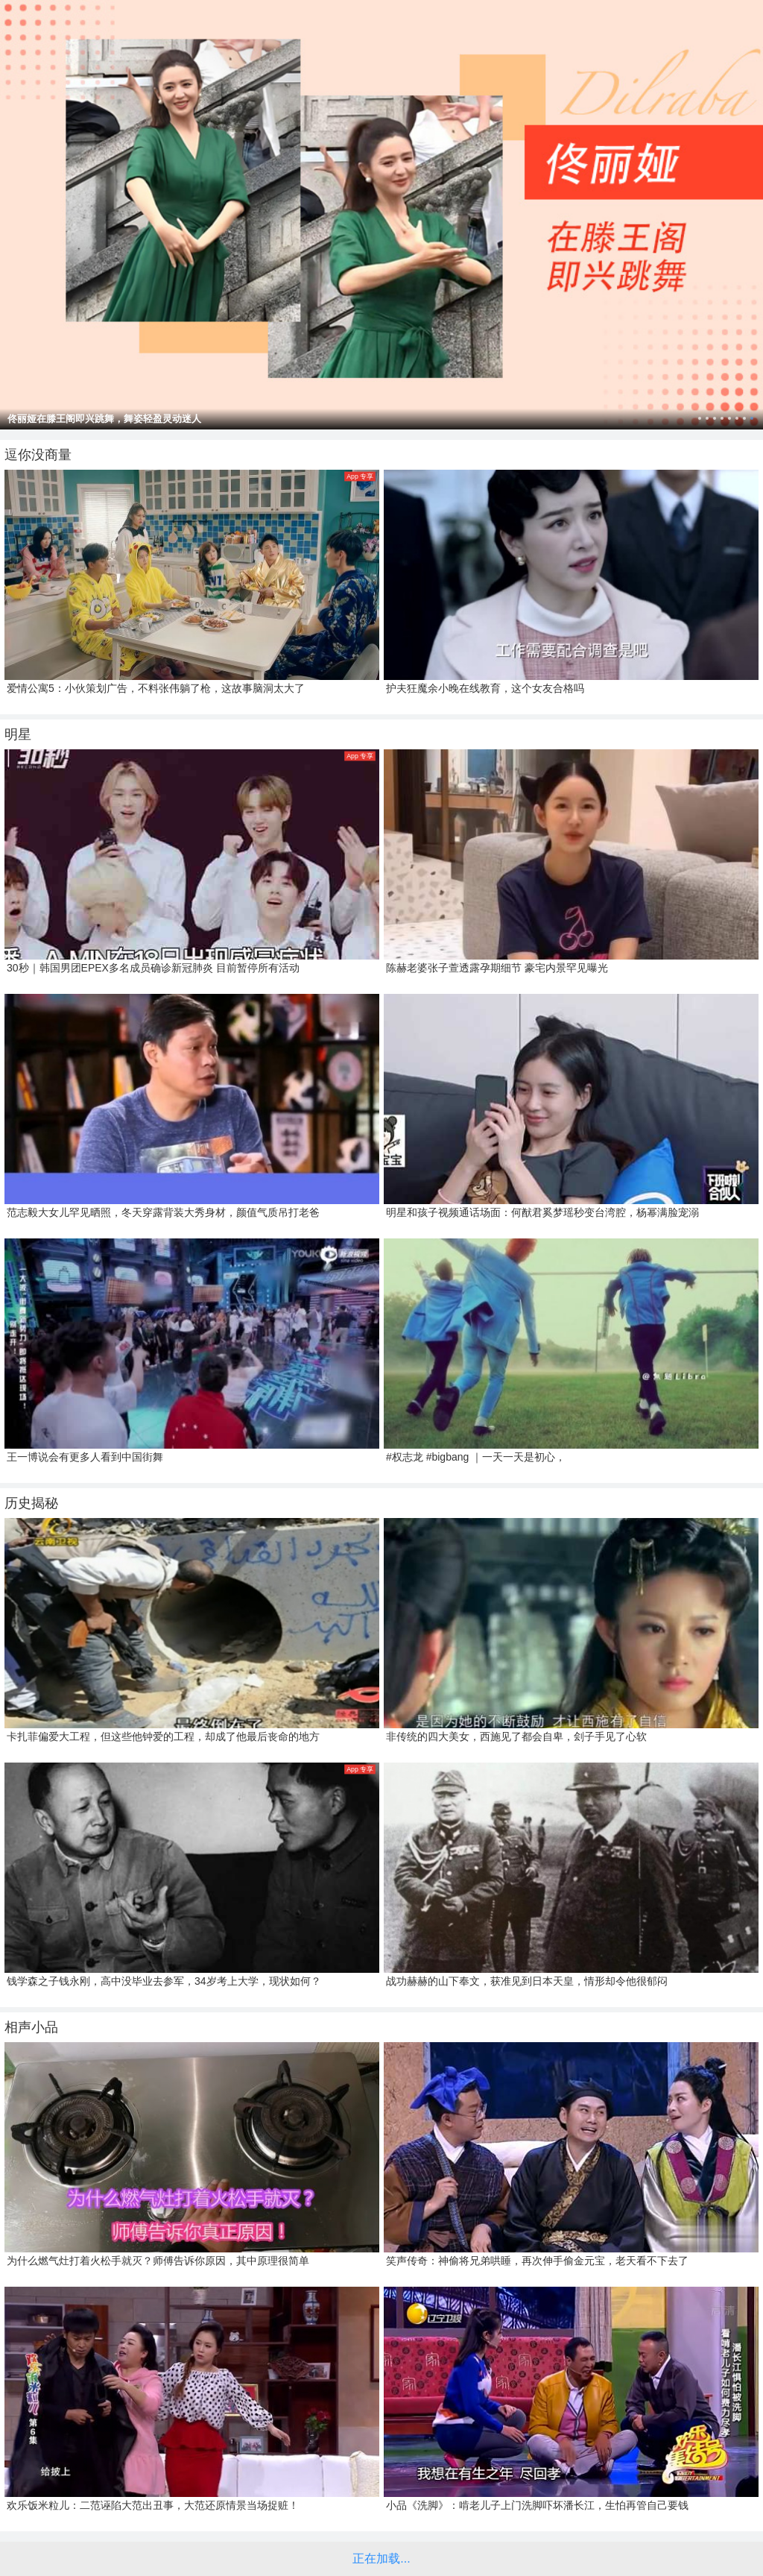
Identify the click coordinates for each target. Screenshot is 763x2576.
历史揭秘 (31, 1503)
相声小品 (31, 2027)
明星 (17, 734)
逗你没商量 (38, 454)
